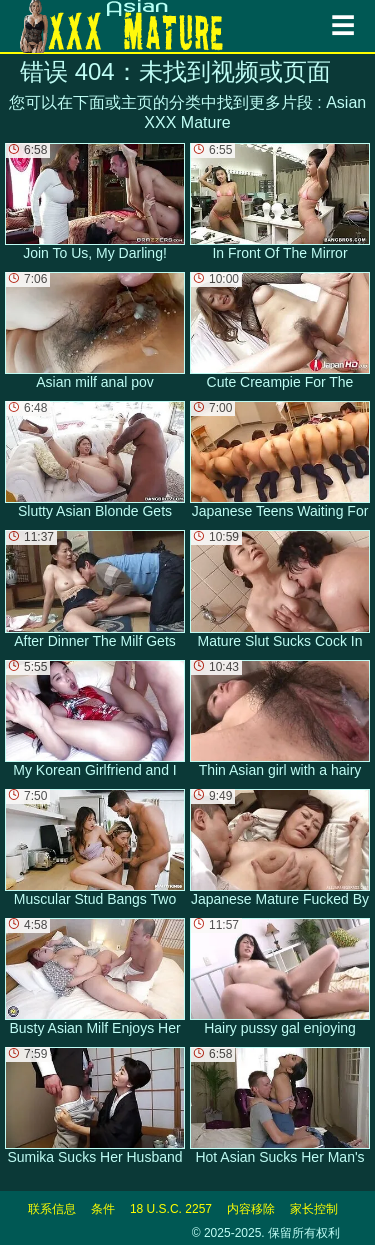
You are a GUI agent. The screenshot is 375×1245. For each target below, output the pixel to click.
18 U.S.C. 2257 (171, 1209)
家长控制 (314, 1209)
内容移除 (251, 1209)
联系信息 (52, 1209)
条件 (103, 1209)
